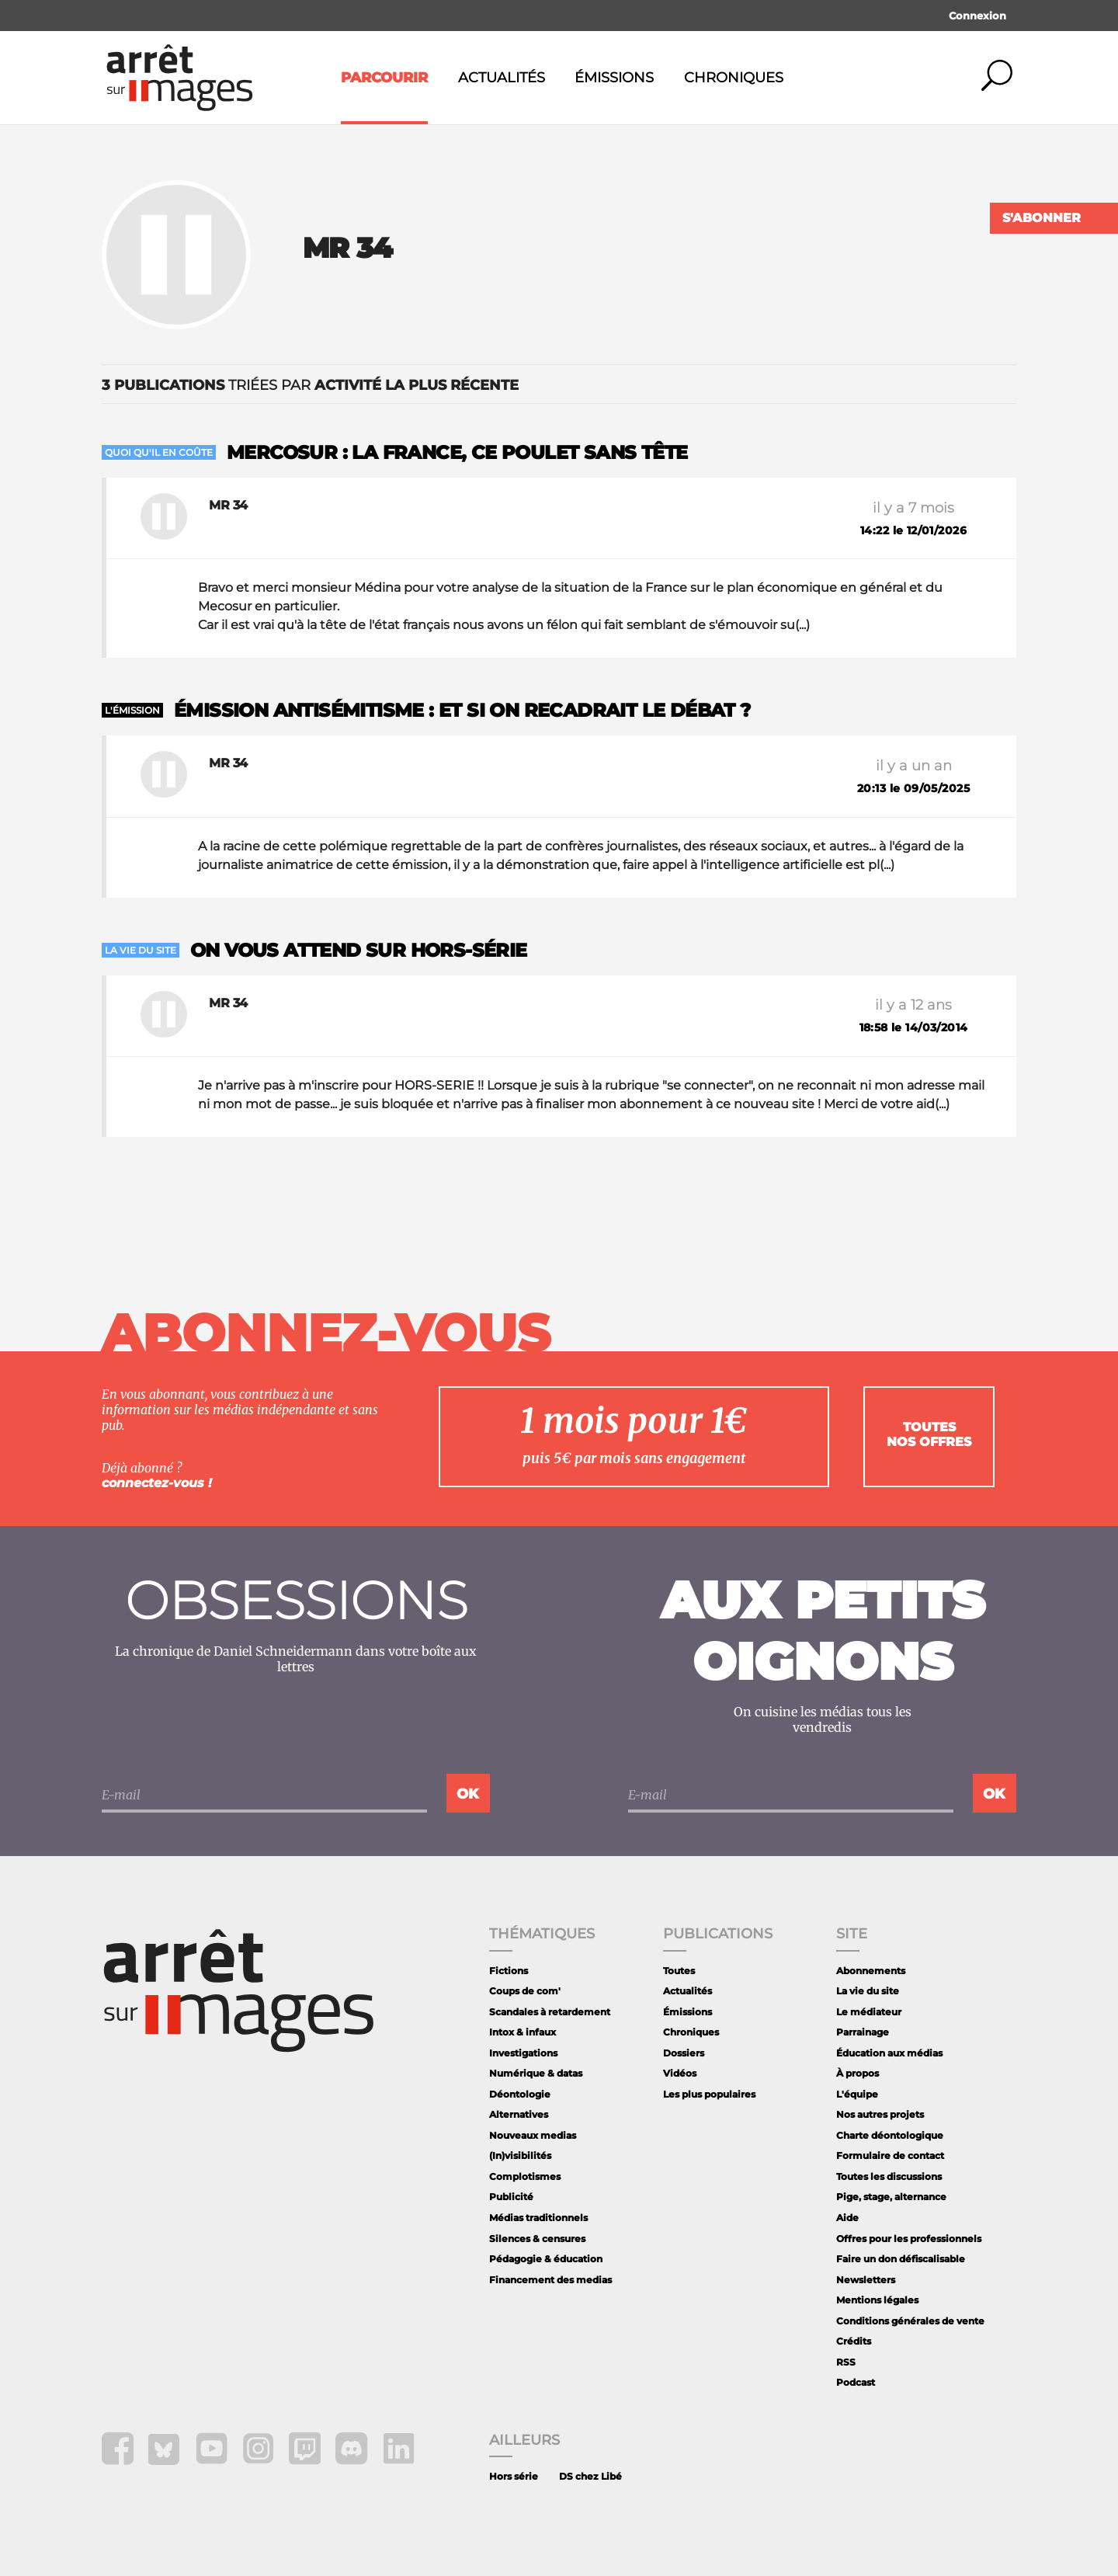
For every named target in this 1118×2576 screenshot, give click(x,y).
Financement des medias (550, 2280)
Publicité (511, 2196)
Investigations (523, 2053)
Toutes (679, 1970)
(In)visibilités (520, 2155)
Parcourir (384, 77)
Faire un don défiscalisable (900, 2259)
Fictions (508, 1970)
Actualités (501, 77)
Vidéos (679, 2073)
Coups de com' (525, 1991)
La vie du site (867, 1991)
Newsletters (865, 2280)
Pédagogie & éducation (545, 2259)
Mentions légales (877, 2300)
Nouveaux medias (532, 2135)
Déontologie (519, 2094)
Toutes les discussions (889, 2176)
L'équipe (857, 2094)
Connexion (977, 15)
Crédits (853, 2341)
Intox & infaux (522, 2032)
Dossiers (683, 2053)
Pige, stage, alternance (891, 2196)
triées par (310, 385)
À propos (857, 2073)
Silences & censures (537, 2238)
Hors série (513, 2476)
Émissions (614, 77)
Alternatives (518, 2114)
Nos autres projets (880, 2114)
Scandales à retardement (549, 2012)
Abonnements (870, 1970)
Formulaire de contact (890, 2155)
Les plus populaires (709, 2094)
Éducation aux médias (889, 2053)
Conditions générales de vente (910, 2321)
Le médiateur (868, 2012)
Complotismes (525, 2176)
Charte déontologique (889, 2135)
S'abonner (1041, 217)
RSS (846, 2362)
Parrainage (862, 2032)
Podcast (855, 2382)
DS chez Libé (590, 2476)
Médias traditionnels (538, 2217)
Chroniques (733, 77)
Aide (847, 2217)
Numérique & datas (535, 2073)
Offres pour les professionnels (908, 2238)
